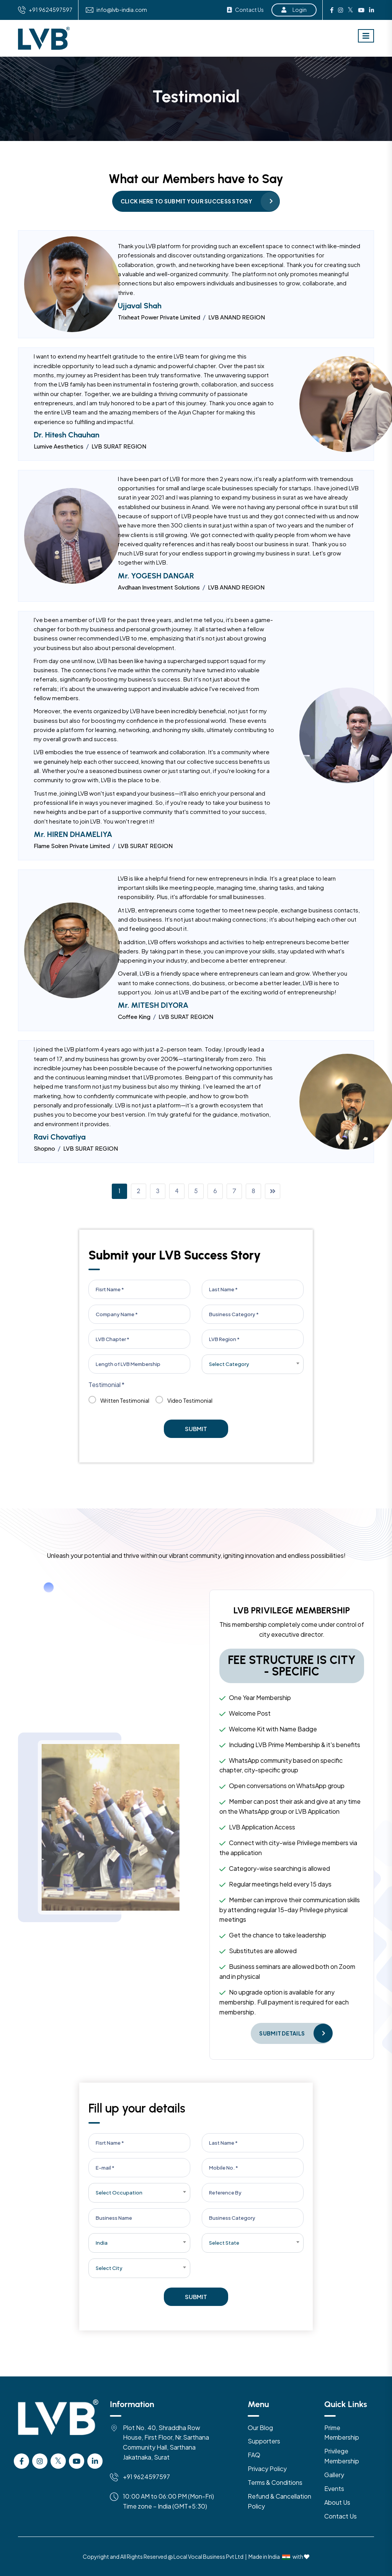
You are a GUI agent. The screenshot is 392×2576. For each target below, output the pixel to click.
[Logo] (58, 2426)
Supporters (264, 2441)
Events (334, 2488)
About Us (337, 2502)
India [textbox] (102, 2243)
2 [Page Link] (138, 1191)
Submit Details (282, 2033)
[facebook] (21, 2461)
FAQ (254, 2455)
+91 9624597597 (50, 10)
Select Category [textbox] (229, 1364)
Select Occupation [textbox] (119, 2193)
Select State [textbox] (224, 2243)
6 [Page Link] (215, 1191)
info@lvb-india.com (121, 10)
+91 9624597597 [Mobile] (146, 2477)
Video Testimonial (183, 1400)
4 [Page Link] (176, 1191)
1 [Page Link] (120, 1191)
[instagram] (39, 2461)
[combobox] (253, 1364)
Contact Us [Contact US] (340, 2516)
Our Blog (260, 2428)
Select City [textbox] (109, 2268)
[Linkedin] (95, 2461)
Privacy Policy (267, 2469)
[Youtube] (76, 2461)
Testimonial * (106, 1385)
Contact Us (245, 9)
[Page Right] (272, 1191)
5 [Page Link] (196, 1191)
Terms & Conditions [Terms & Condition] (275, 2482)
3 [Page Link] (157, 1191)
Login (294, 9)
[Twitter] (58, 2461)
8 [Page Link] (253, 1191)
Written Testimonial (118, 1400)
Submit (196, 1428)
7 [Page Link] (234, 1191)
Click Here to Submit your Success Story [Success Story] (186, 201)
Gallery (334, 2475)
